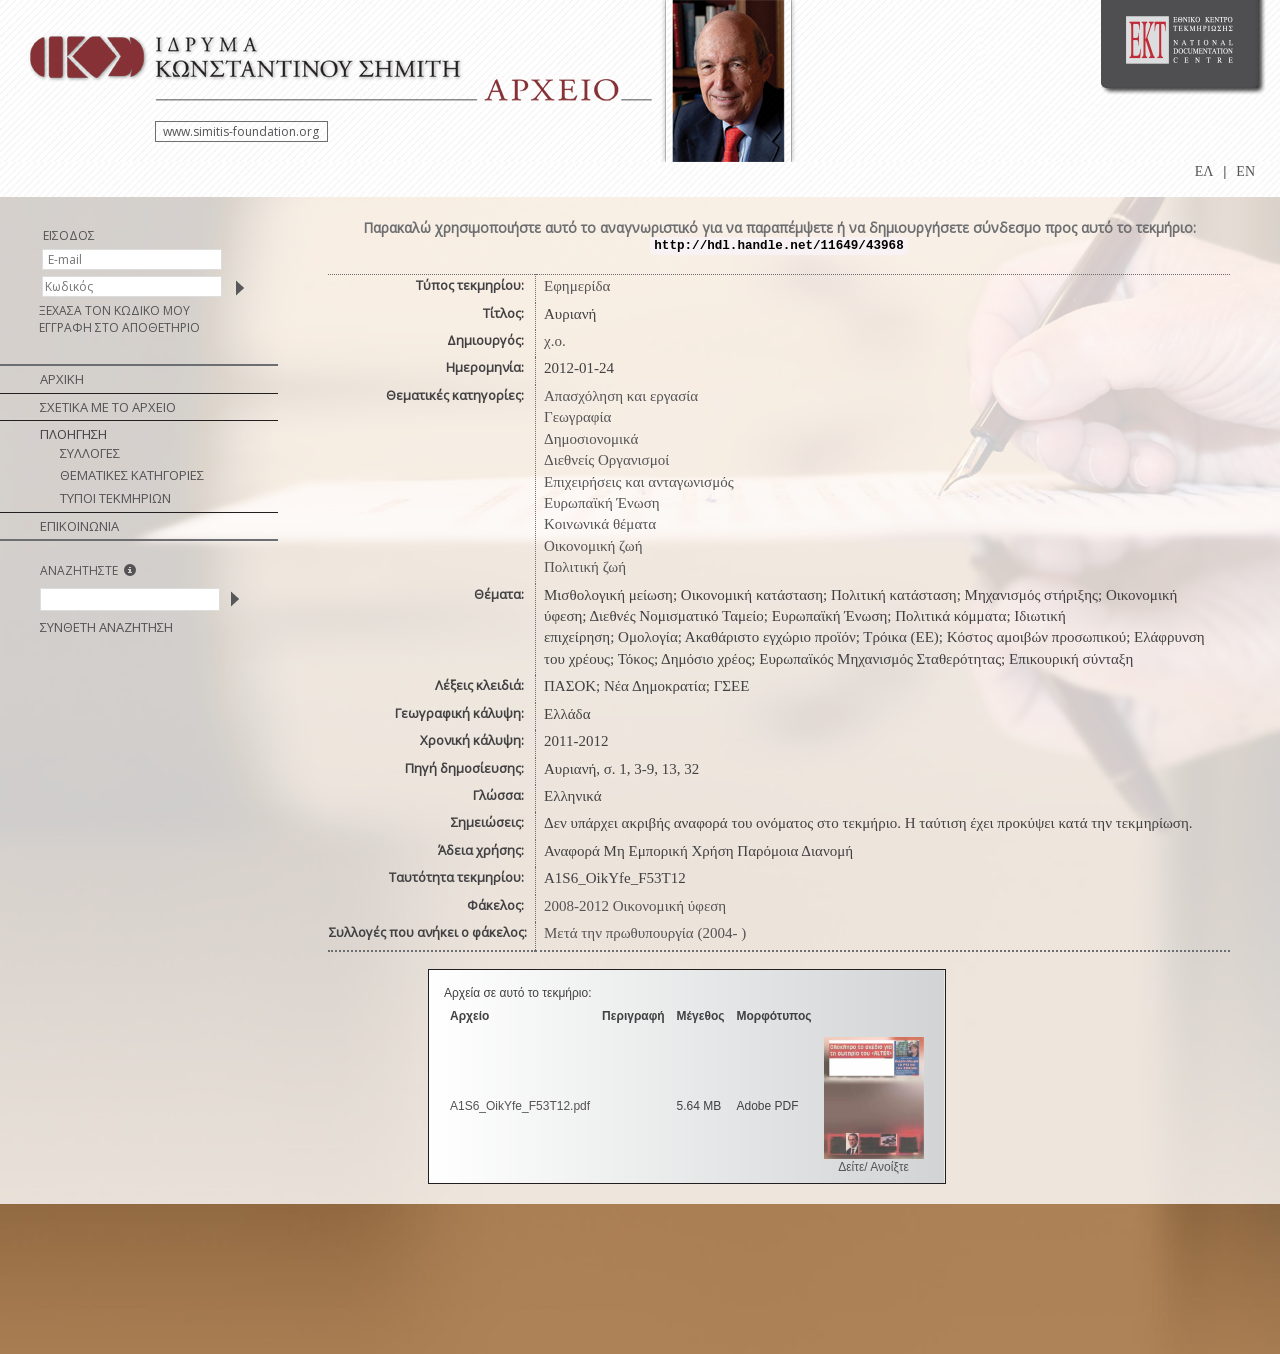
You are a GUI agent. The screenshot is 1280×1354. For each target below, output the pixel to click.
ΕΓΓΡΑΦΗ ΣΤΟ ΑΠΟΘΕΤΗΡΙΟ (119, 327)
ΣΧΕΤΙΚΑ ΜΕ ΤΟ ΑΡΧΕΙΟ (108, 407)
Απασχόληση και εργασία (621, 396)
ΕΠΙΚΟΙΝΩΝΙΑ (79, 526)
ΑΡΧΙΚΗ (62, 379)
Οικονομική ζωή (593, 546)
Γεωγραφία (577, 417)
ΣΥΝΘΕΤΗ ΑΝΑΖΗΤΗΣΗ (106, 627)
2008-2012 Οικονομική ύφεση (635, 906)
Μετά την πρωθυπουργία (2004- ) (645, 933)
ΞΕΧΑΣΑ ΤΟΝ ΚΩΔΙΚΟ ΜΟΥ (114, 310)
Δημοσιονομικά (591, 439)
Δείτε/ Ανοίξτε (873, 1167)
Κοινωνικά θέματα (600, 524)
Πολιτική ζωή (585, 567)
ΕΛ (1204, 171)
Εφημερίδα (577, 286)
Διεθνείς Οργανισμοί (606, 460)
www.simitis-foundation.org (241, 131)
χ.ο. (555, 341)
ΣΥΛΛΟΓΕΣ (90, 453)
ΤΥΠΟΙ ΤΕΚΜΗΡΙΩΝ (115, 498)
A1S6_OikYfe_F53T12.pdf (520, 1106)
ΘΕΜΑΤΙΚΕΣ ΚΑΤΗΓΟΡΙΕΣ (132, 475)
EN (1245, 171)
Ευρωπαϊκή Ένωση (602, 503)
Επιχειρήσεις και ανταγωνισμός (639, 482)
